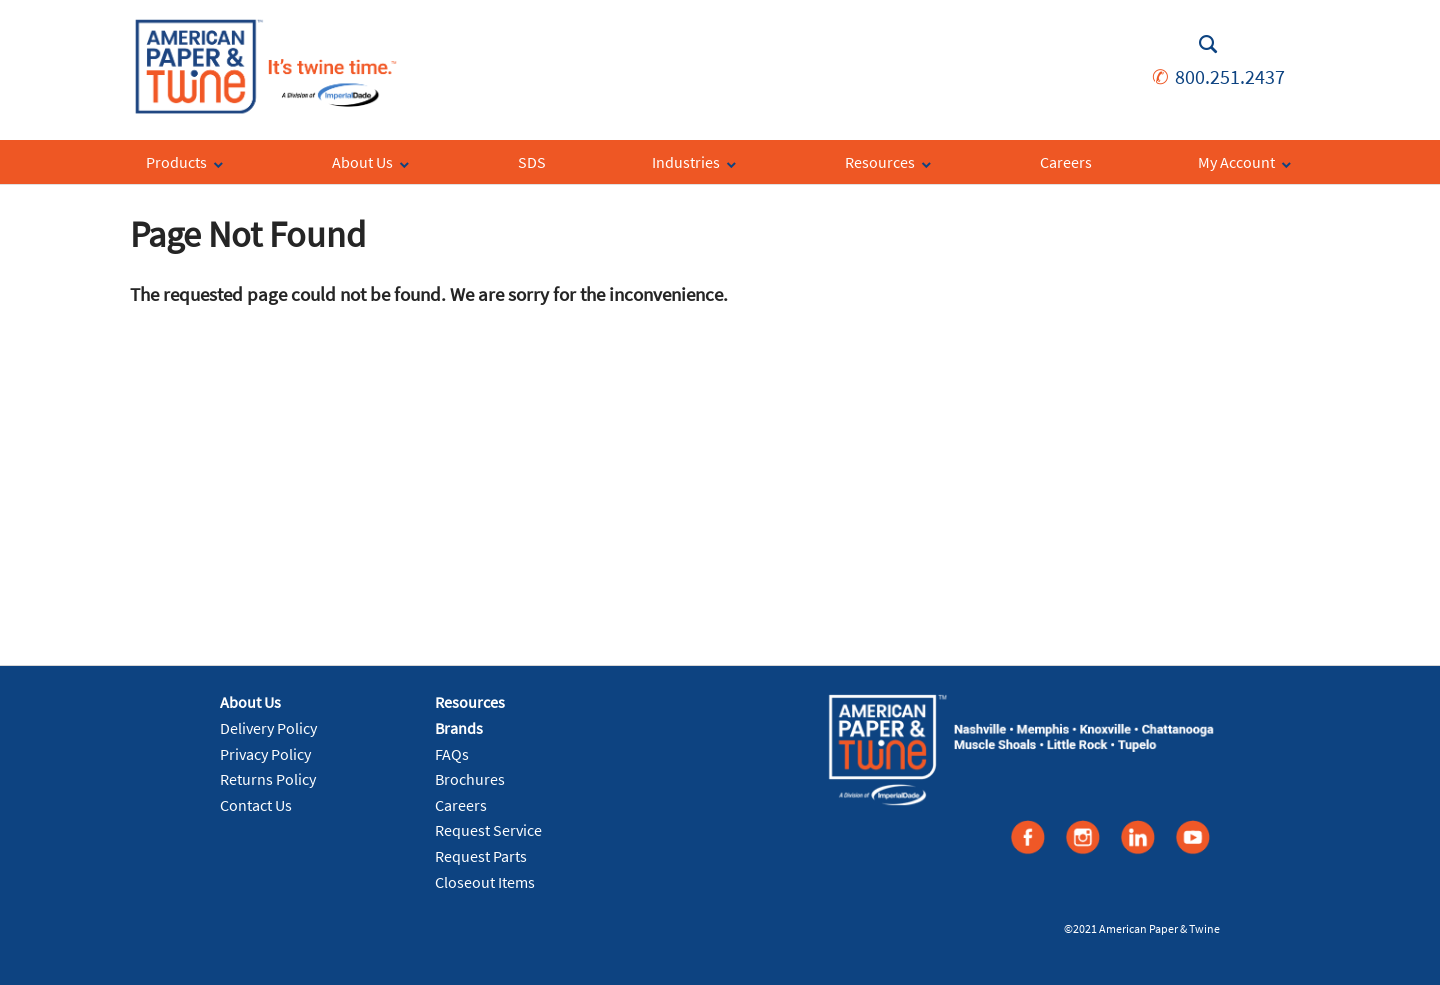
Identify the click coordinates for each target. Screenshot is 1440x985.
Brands (459, 728)
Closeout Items (485, 882)
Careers (461, 805)
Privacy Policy (265, 754)
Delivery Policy (268, 728)
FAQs (452, 754)
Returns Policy (268, 779)
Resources (470, 702)
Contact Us (256, 805)
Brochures (470, 779)
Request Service (488, 830)
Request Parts (481, 856)
